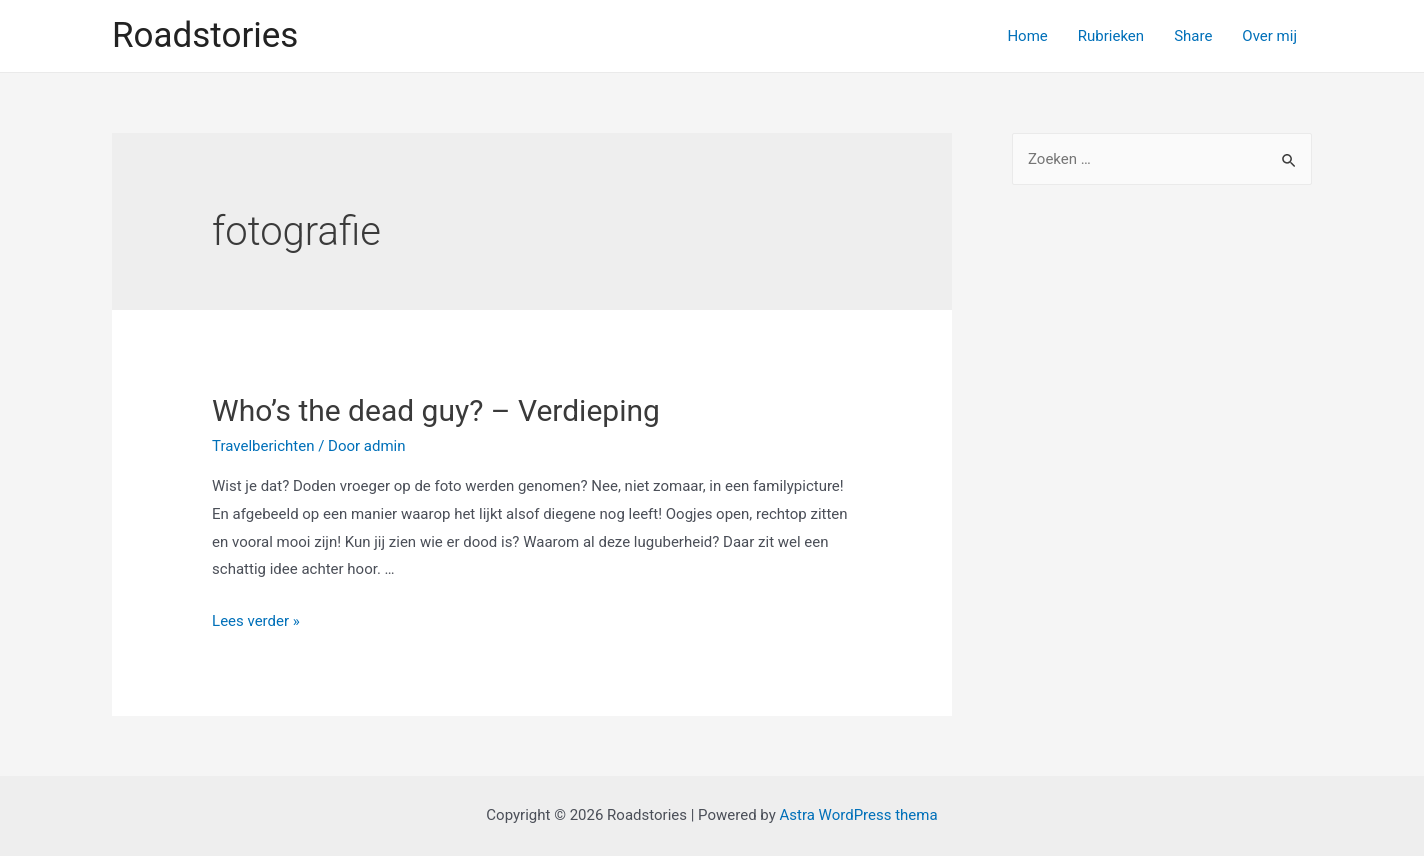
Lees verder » (256, 621)
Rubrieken (1111, 36)
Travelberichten (263, 446)
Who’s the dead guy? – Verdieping (436, 410)
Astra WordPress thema (858, 815)
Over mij (1269, 36)
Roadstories (205, 35)
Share (1193, 36)
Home (1027, 36)
